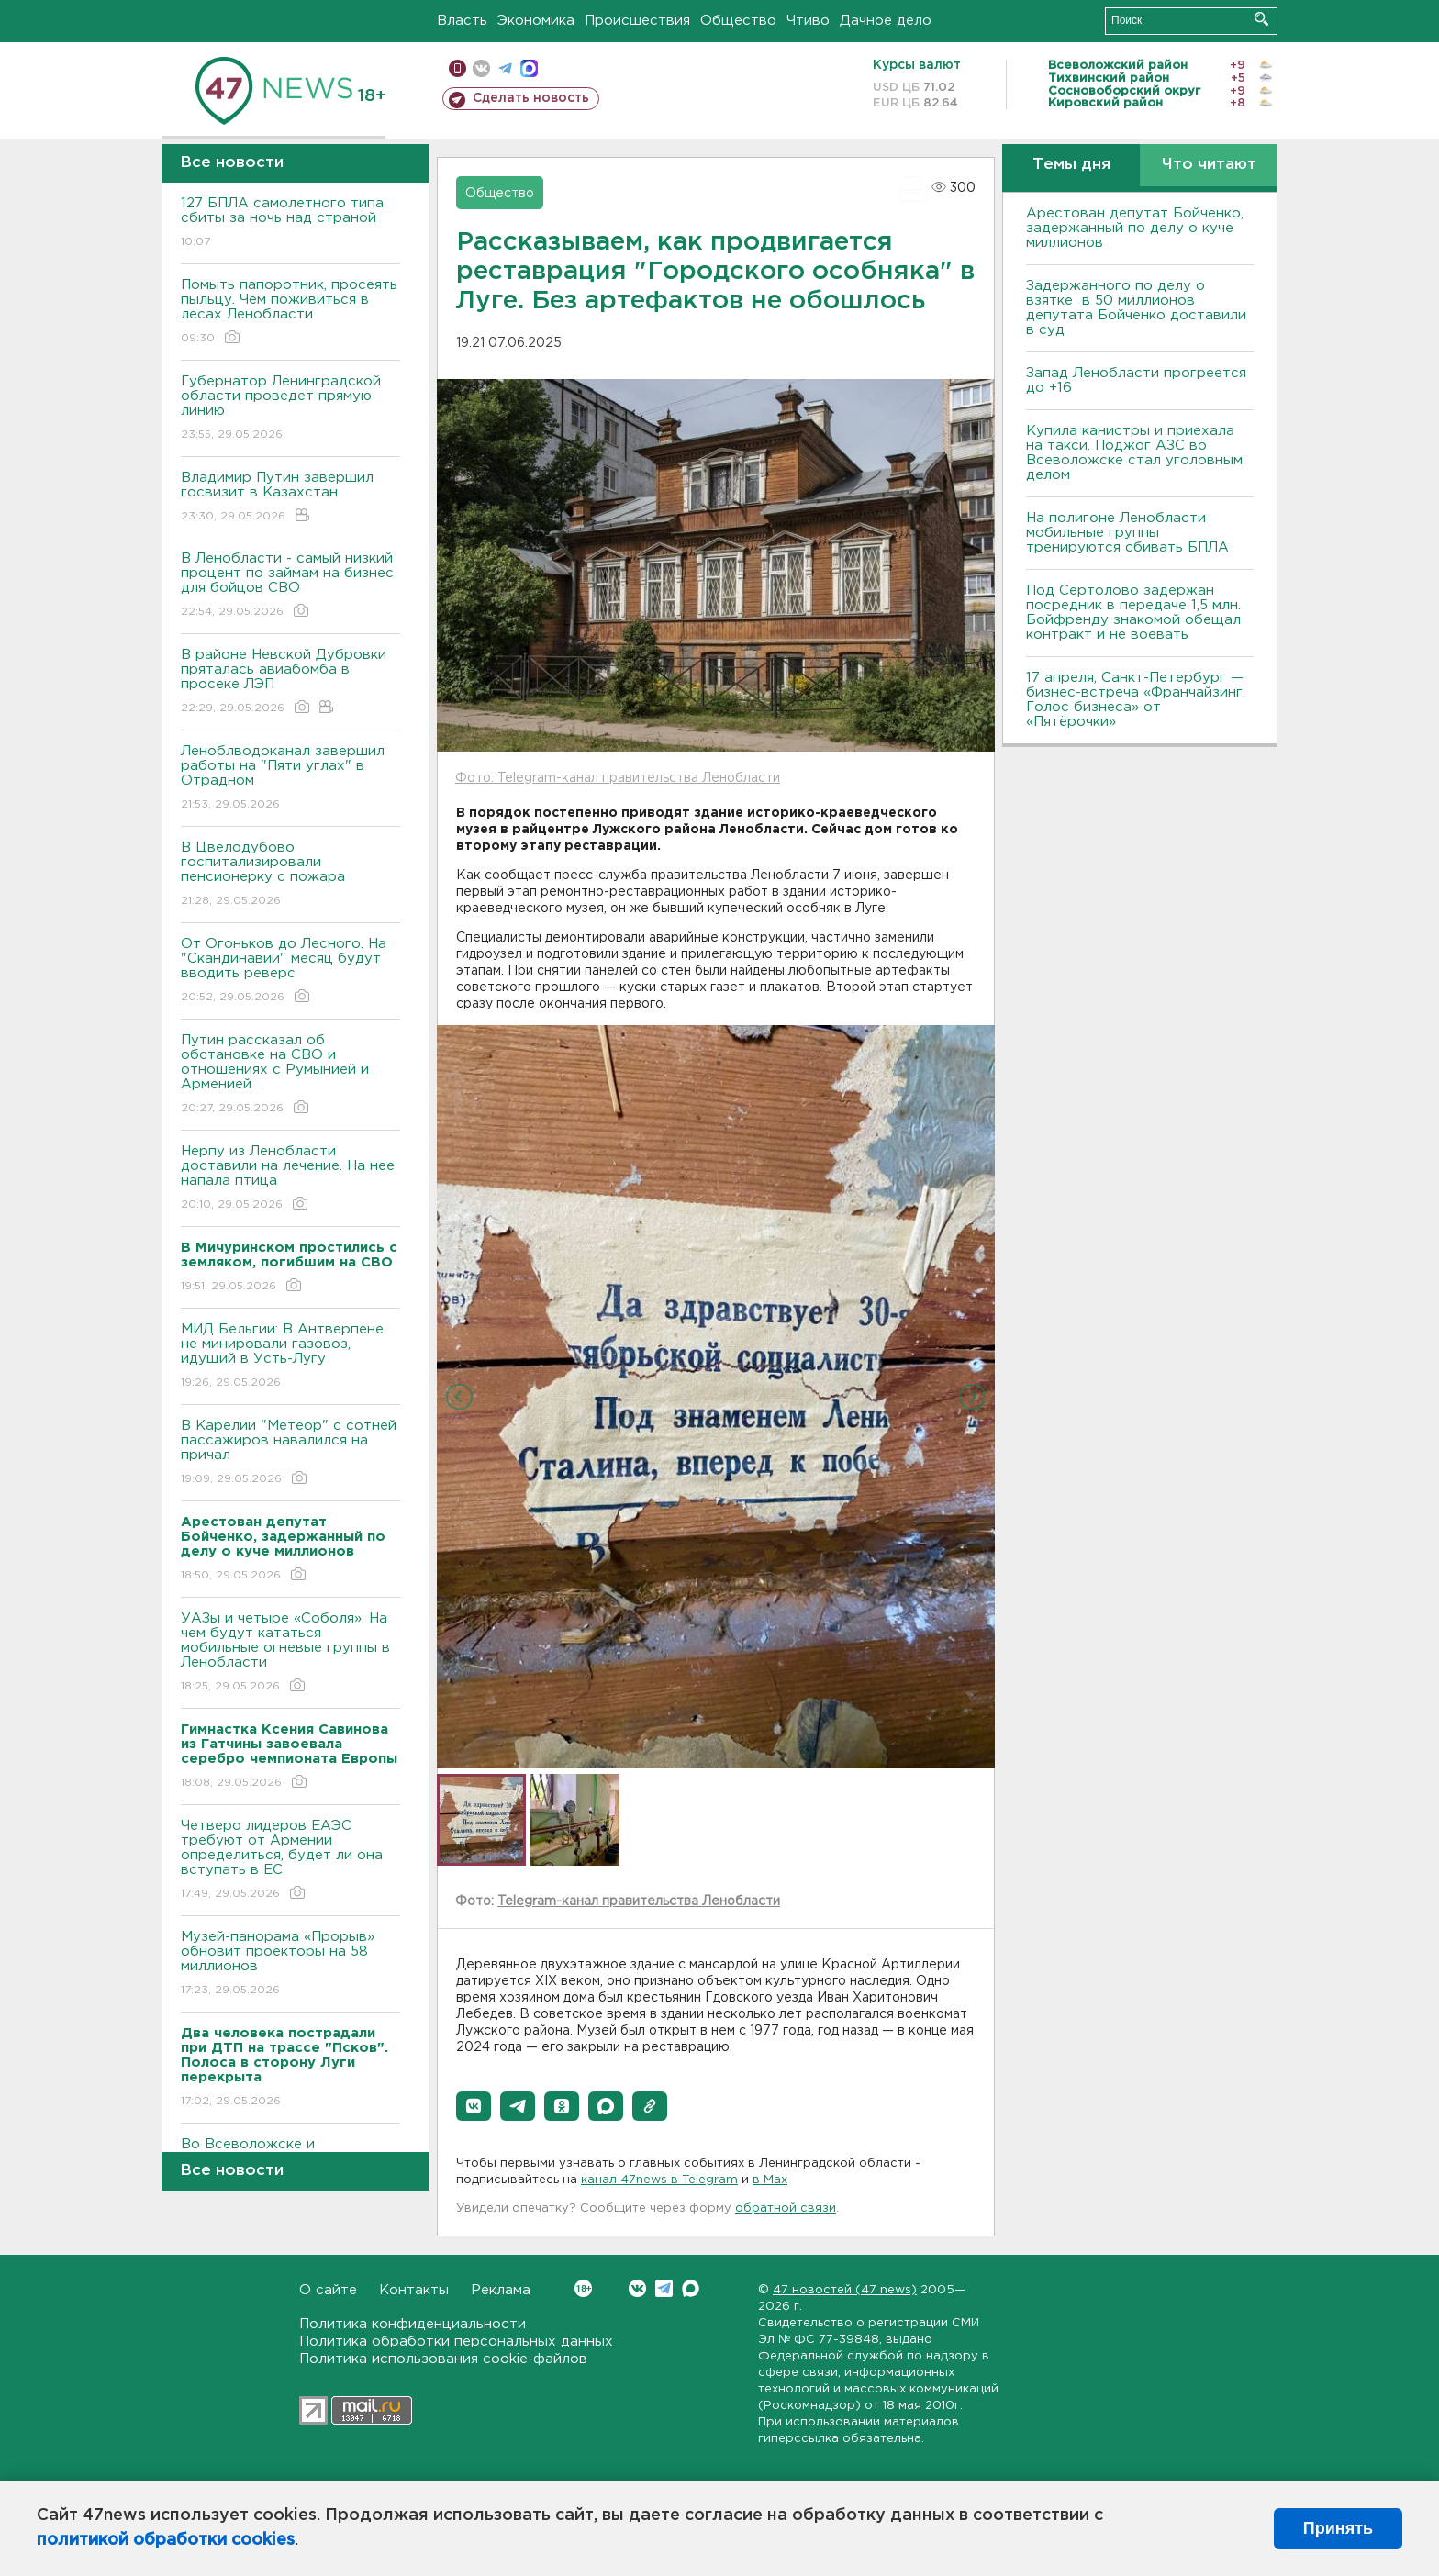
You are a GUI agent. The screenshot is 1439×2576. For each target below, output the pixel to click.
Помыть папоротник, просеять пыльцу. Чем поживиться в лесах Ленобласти (290, 312)
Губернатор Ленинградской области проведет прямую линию (290, 408)
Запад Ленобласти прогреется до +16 (1136, 380)
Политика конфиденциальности (412, 2324)
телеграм (505, 68)
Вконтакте (583, 2288)
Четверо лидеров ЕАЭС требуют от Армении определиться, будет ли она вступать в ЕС (290, 1860)
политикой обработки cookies (166, 2540)
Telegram (664, 2288)
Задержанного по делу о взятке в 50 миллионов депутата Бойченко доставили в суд (1136, 308)
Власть (462, 21)
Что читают (1209, 165)
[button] (473, 2106)
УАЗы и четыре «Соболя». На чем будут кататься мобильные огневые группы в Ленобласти (290, 1653)
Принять (1338, 2528)
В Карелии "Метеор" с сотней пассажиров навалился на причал (290, 1453)
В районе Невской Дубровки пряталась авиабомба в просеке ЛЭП (290, 682)
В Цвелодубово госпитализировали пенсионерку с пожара (290, 875)
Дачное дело (885, 21)
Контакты (414, 2290)
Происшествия (637, 21)
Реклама (500, 2290)
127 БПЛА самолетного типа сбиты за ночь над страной (290, 223)
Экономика (535, 21)
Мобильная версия (457, 68)
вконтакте (481, 68)
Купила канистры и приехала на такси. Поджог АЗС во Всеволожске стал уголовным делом (1134, 453)
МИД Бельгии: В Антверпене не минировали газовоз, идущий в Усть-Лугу (290, 1356)
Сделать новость (531, 98)
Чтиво (808, 21)
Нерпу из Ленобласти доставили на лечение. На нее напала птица (290, 1178)
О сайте (328, 2290)
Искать (1261, 19)
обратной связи (785, 2208)
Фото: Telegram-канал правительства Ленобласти (617, 778)
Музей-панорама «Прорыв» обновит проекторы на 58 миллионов (290, 1964)
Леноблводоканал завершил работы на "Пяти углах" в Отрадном (290, 778)
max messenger (529, 68)
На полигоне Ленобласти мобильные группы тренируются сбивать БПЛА (1127, 532)
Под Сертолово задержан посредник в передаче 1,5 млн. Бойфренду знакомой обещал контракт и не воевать (1133, 613)
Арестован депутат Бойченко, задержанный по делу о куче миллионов (1135, 228)
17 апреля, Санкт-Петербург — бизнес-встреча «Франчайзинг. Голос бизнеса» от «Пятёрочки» (1135, 700)
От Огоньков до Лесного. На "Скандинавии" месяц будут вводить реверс (290, 971)
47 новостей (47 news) (845, 2290)
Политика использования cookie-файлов (443, 2359)
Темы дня (1071, 165)
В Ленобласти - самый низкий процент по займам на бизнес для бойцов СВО (290, 585)
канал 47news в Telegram (659, 2180)
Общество (738, 21)
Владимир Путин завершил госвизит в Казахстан (290, 498)
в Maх (770, 2180)
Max (690, 2288)
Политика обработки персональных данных (456, 2341)
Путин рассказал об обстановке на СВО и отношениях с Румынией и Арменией (290, 1075)
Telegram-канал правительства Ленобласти (638, 1901)
